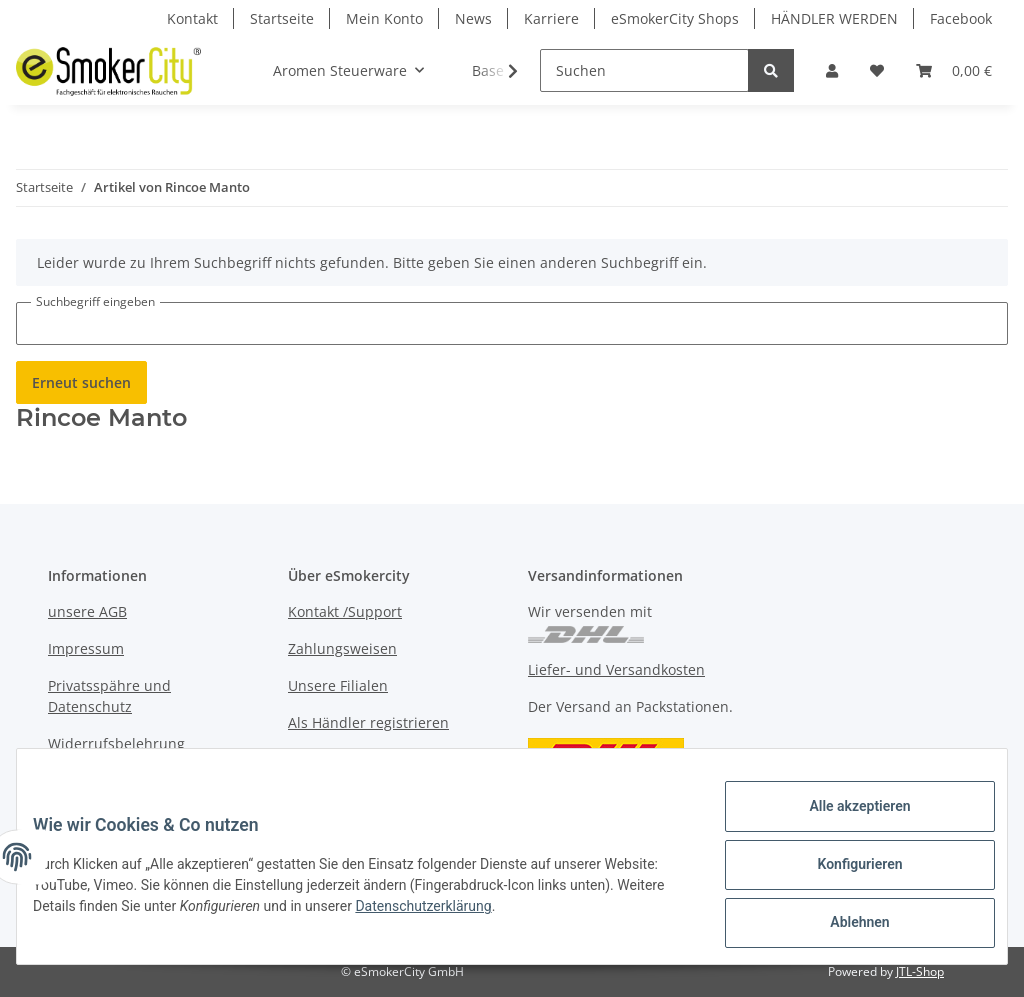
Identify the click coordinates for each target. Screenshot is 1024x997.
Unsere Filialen (338, 685)
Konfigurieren (843, 874)
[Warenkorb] (954, 70)
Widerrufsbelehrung (116, 743)
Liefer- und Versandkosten (616, 669)
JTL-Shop (920, 971)
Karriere (551, 18)
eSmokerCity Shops (675, 18)
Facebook (961, 18)
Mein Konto (384, 18)
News (473, 18)
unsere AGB (87, 611)
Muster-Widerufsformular (134, 780)
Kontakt (192, 18)
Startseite (282, 18)
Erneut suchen (81, 382)
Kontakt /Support (345, 611)
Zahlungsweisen (342, 648)
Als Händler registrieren (368, 722)
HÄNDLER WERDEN (834, 18)
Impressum (86, 648)
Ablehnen (843, 926)
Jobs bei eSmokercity (357, 759)
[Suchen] (644, 70)
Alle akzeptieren (843, 822)
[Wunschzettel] (877, 70)
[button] (832, 70)
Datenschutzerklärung (537, 916)
